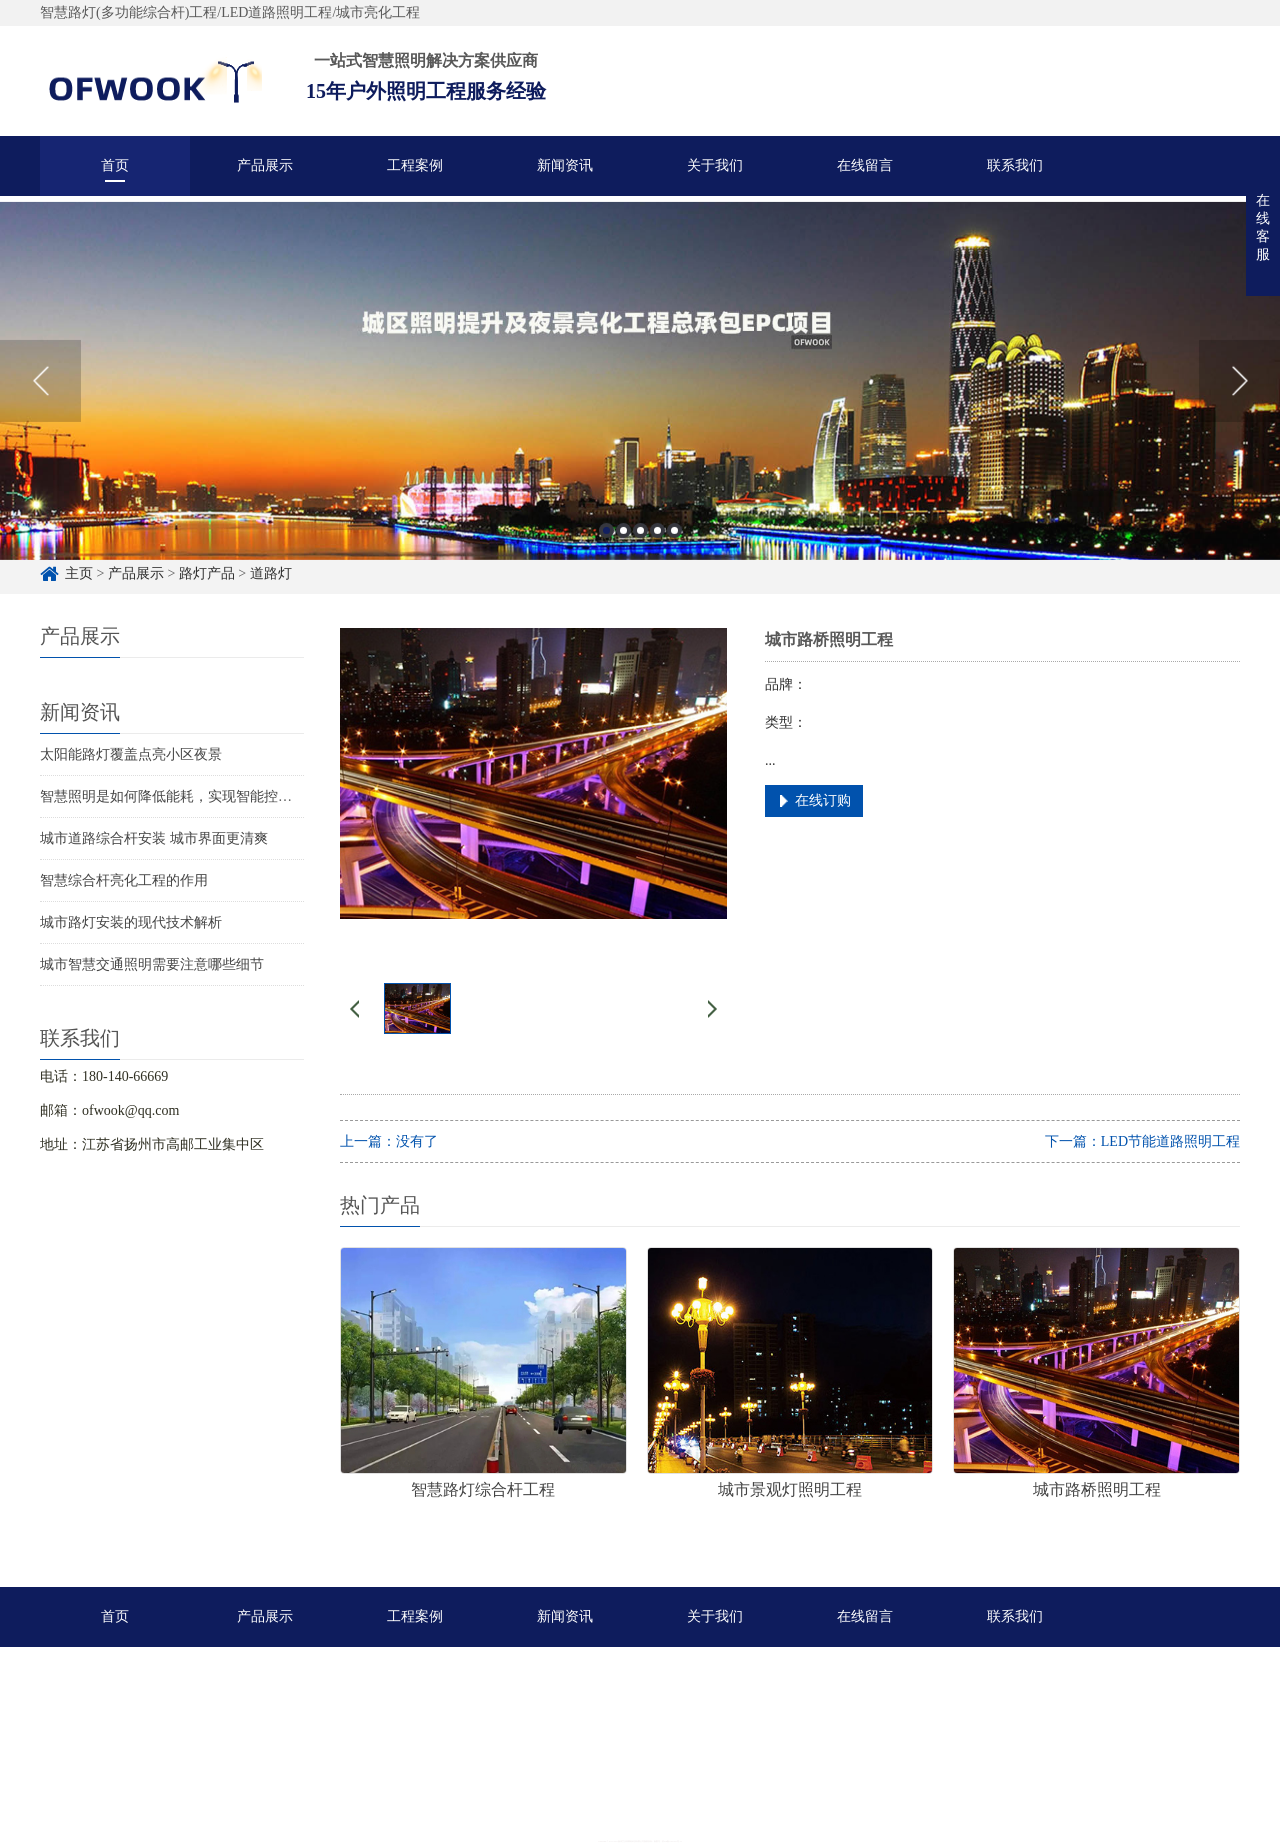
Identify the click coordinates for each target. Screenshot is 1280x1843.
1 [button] (606, 548)
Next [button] (1239, 399)
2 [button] (623, 548)
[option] (640, 399)
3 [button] (640, 548)
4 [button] (657, 548)
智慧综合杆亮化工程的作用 (124, 880)
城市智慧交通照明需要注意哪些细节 (152, 964)
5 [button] (674, 548)
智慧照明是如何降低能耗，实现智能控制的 (173, 796)
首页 (115, 165)
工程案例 (415, 165)
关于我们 (715, 165)
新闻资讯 (565, 165)
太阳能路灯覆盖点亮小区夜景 (131, 754)
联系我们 (1015, 165)
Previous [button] (40, 399)
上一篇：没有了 (389, 1141)
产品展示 (265, 165)
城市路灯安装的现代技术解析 (131, 922)
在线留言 (865, 165)
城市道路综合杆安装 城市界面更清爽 (154, 838)
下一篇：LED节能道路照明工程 (1142, 1141)
